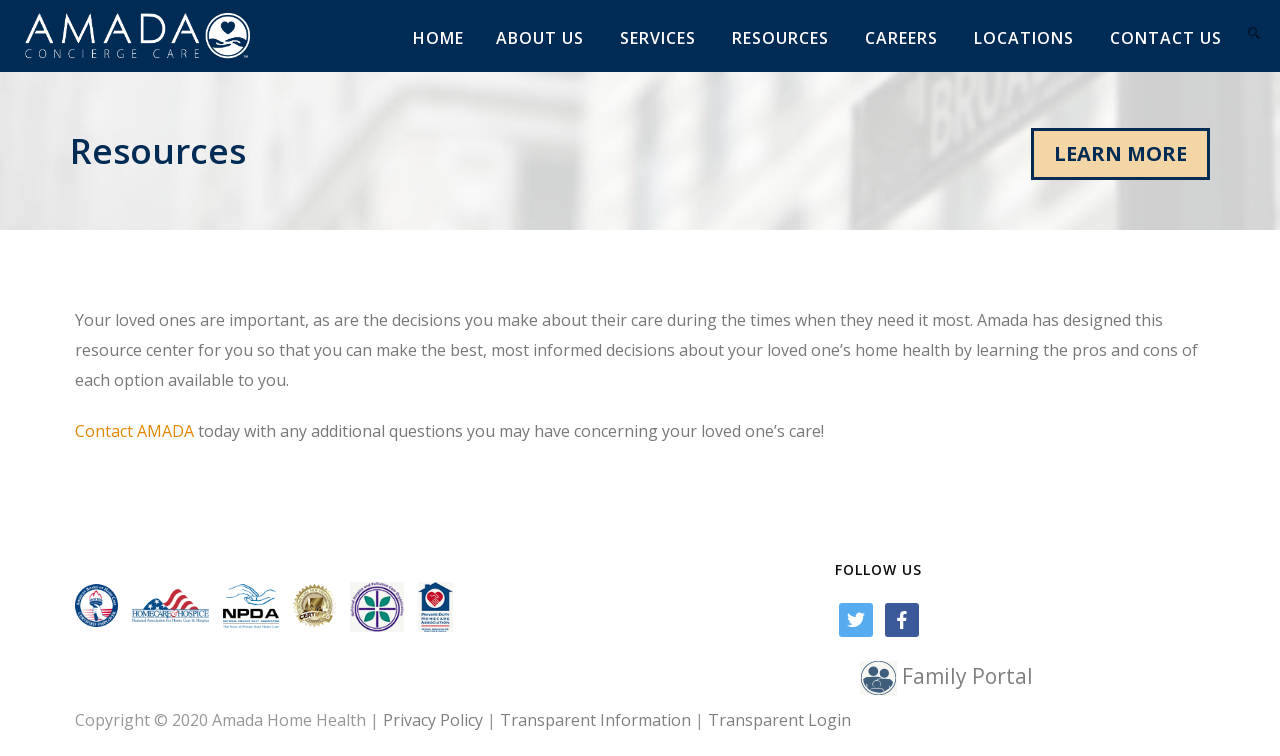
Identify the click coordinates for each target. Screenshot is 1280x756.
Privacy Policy (433, 720)
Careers (901, 38)
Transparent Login (779, 720)
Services (658, 38)
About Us (540, 38)
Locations (1024, 38)
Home (438, 38)
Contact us (1166, 38)
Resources (780, 38)
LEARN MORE (1120, 153)
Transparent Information (595, 720)
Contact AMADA (134, 431)
